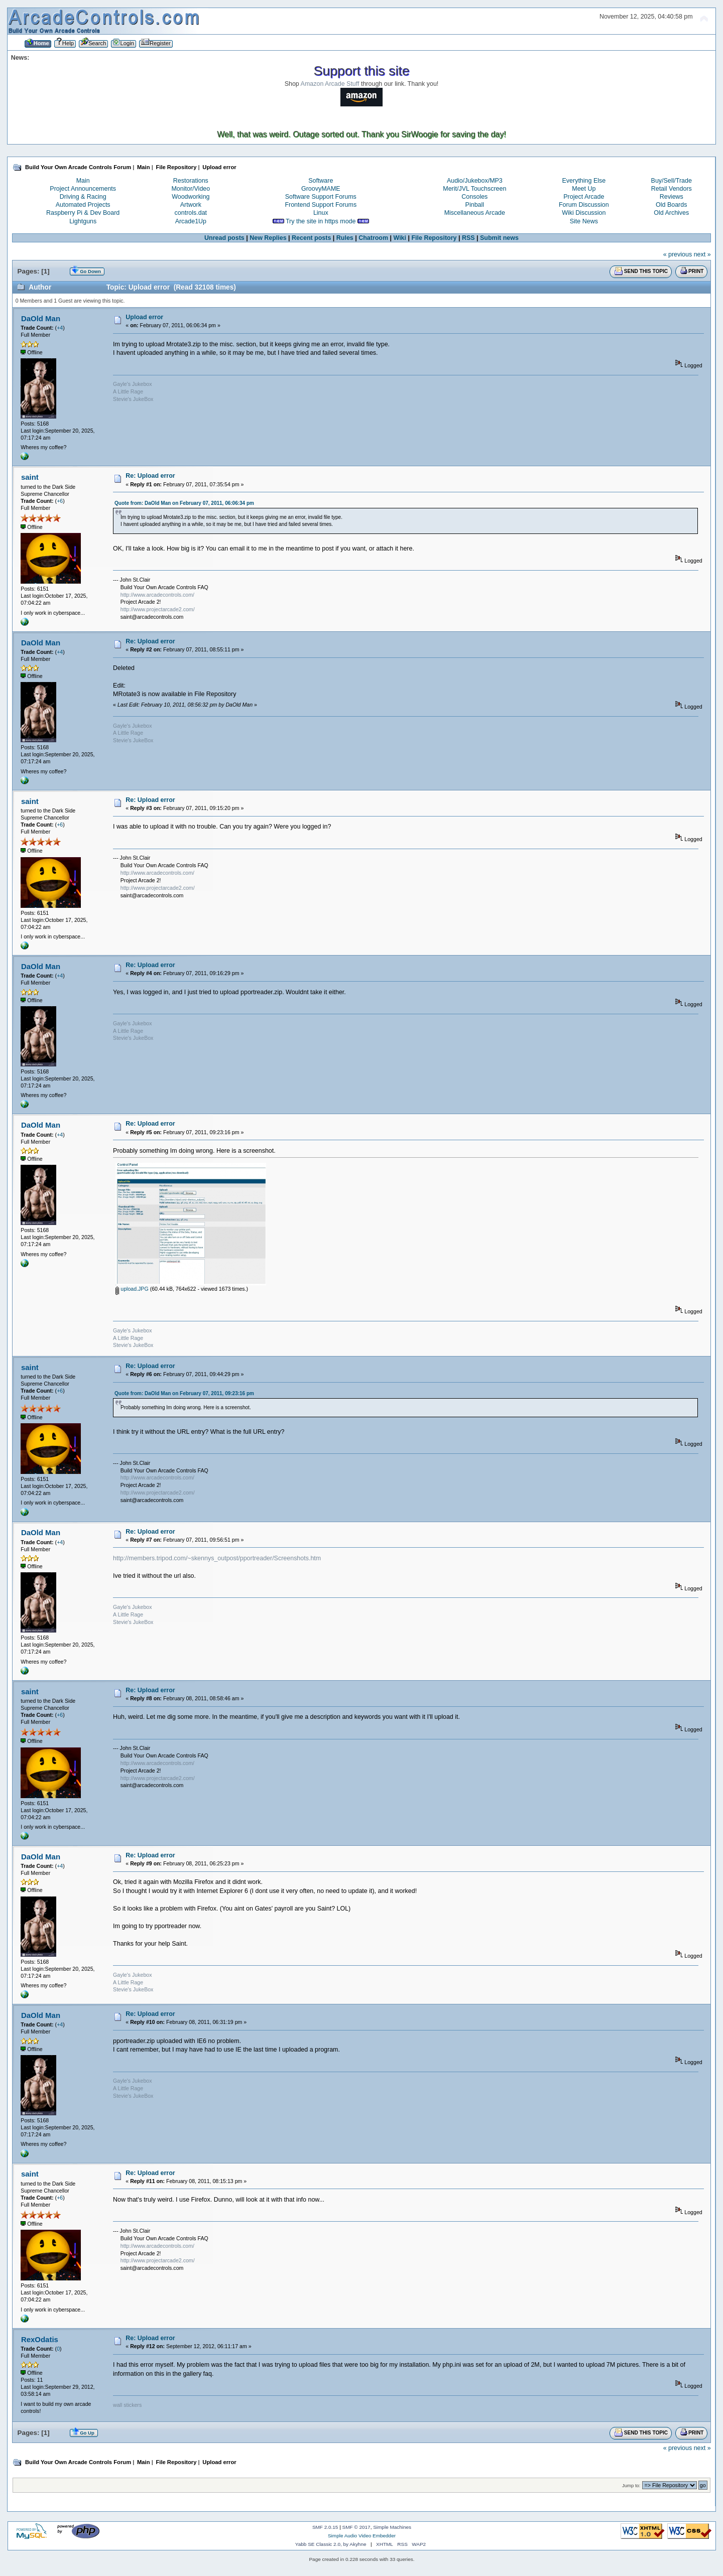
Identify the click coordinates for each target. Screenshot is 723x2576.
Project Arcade (583, 196)
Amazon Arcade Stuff (330, 83)
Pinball (474, 204)
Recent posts (311, 237)
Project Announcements (83, 188)
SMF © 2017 (356, 2527)
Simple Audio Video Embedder (362, 2535)
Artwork (190, 204)
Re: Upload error (150, 475)
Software (320, 180)
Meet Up (583, 188)
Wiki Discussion (584, 212)
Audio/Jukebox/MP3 (475, 180)
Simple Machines (392, 2527)
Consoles (474, 196)
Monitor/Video (190, 188)
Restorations (190, 180)
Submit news (499, 237)
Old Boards (671, 204)
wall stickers (127, 2405)
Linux (320, 212)
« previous (677, 254)
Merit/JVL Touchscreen (474, 188)
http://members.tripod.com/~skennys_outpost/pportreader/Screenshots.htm (217, 1558)
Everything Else (584, 180)
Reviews (671, 196)
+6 (60, 501)
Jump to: (631, 2485)
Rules (344, 237)
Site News (584, 221)
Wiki (400, 237)
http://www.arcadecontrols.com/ (157, 595)
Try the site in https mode (321, 221)
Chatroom (373, 237)
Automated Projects (83, 204)
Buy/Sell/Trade (671, 180)
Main (83, 180)
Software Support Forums (320, 196)
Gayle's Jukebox (132, 384)
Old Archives (671, 212)
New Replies (268, 237)
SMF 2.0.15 (325, 2527)
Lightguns (82, 221)
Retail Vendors (671, 188)
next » (702, 254)
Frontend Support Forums (320, 204)
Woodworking (190, 196)
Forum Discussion (584, 204)
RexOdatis (39, 2339)
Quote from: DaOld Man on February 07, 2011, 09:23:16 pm (184, 1393)
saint (30, 477)
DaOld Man (40, 318)
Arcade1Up (190, 221)
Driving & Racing (83, 196)
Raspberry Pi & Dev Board (82, 212)
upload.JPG (131, 1289)
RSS (468, 237)
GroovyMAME (320, 188)
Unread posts (224, 237)
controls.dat (191, 212)
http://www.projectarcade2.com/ (157, 609)
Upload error (144, 317)
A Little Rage (128, 391)
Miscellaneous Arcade (474, 212)
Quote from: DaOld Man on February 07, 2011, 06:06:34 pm (184, 503)
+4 (60, 328)
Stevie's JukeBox (133, 399)
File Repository (433, 237)
